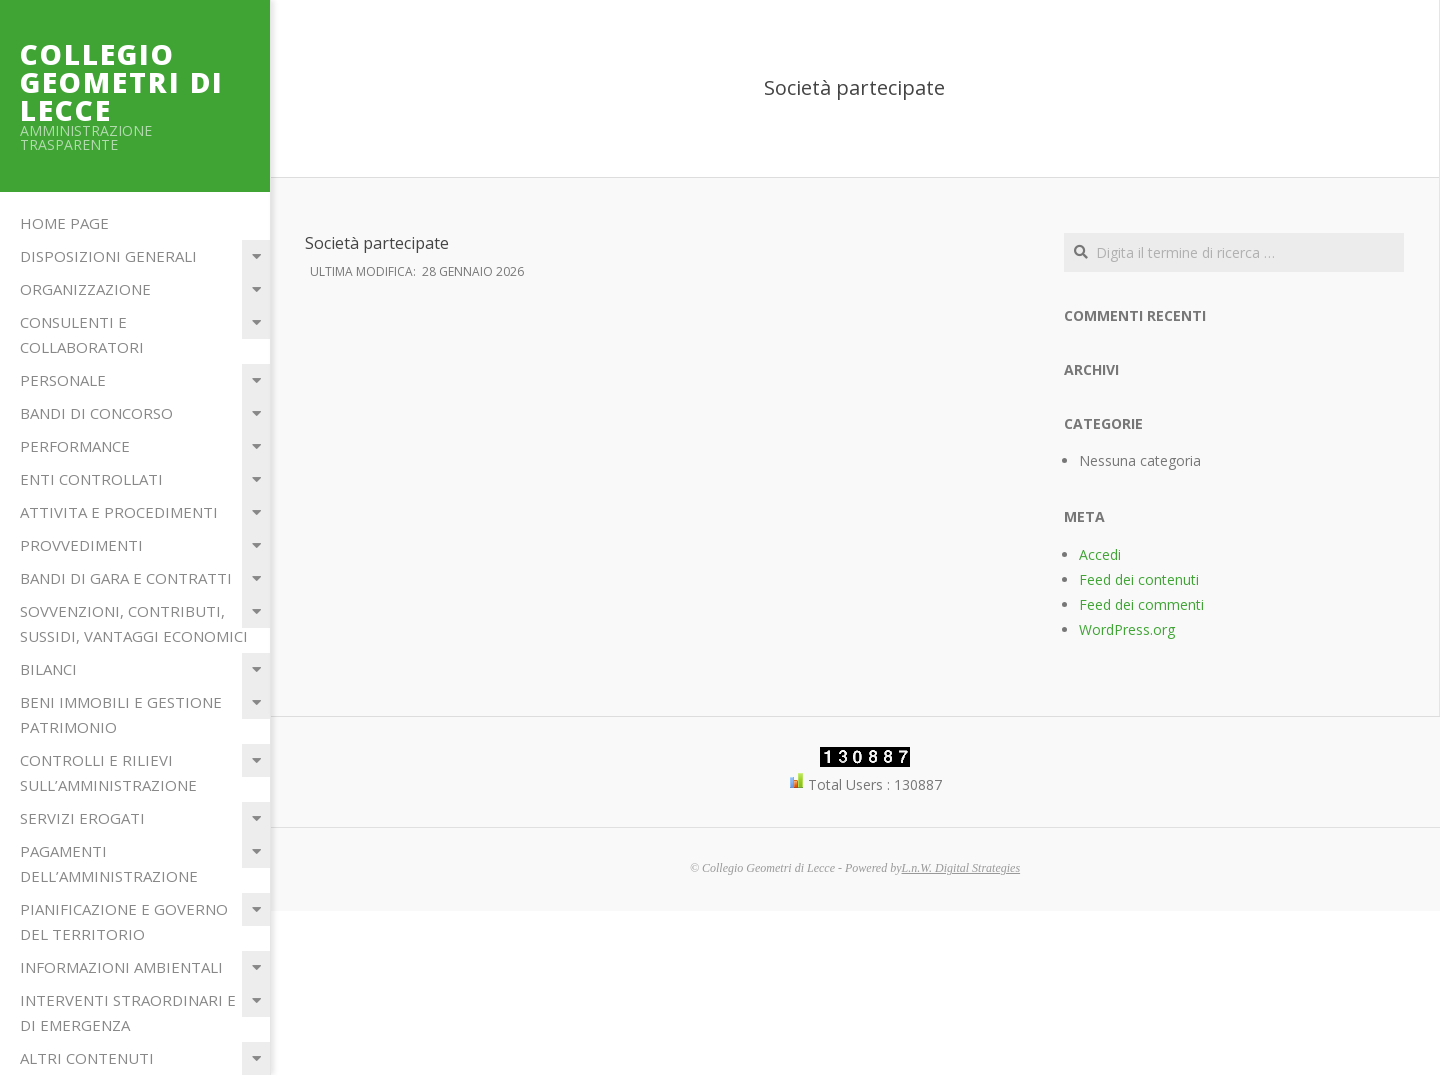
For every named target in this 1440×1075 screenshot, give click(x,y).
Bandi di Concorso (96, 413)
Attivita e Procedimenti (119, 512)
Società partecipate (377, 243)
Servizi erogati (82, 818)
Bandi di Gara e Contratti (126, 578)
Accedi (1100, 554)
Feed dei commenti (1141, 604)
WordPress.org (1127, 629)
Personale (63, 380)
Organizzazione (85, 289)
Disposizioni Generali (108, 256)
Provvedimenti (81, 545)
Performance (75, 446)
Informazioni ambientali (121, 967)
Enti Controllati (91, 479)
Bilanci (48, 669)
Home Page (64, 223)
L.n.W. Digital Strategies (961, 868)
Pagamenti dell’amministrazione (109, 863)
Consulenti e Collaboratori (82, 334)
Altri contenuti (87, 1058)
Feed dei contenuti (1139, 579)
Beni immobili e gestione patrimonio (121, 714)
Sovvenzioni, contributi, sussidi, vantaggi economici (134, 623)
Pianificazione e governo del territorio (124, 921)
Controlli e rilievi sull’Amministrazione (108, 772)
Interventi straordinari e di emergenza (128, 1012)
